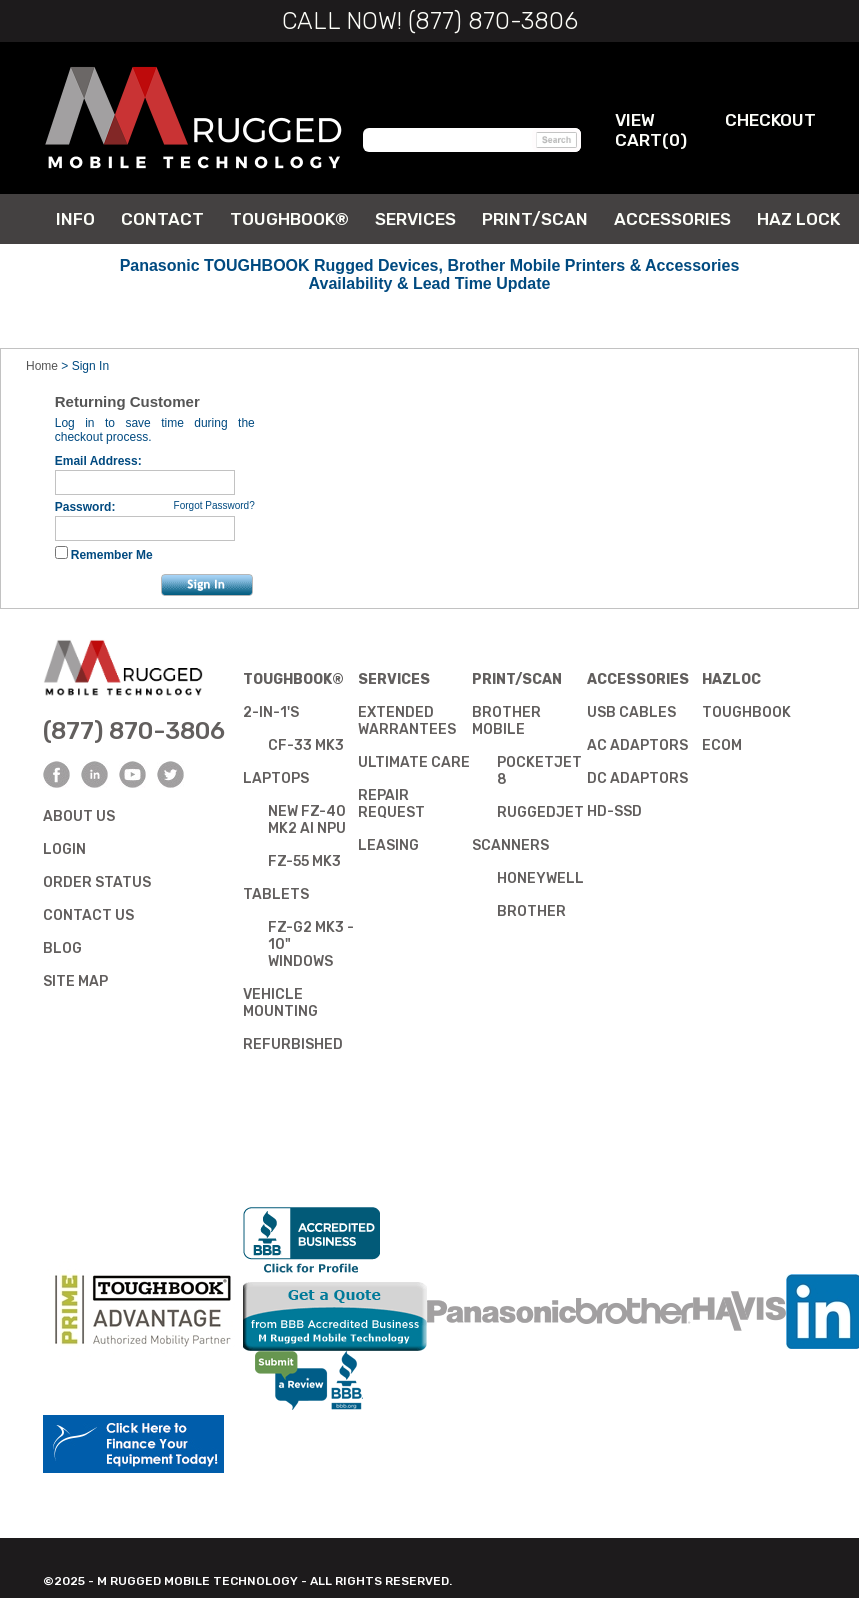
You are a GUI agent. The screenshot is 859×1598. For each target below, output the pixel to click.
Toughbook (746, 712)
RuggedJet (540, 812)
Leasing (388, 845)
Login (64, 849)
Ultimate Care (414, 762)
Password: (85, 507)
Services (394, 679)
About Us (79, 816)
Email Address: (98, 461)
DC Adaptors (637, 778)
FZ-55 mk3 (304, 861)
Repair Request (391, 804)
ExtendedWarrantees (407, 721)
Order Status (97, 882)
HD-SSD (614, 811)
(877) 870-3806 (134, 731)
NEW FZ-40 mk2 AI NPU (307, 820)
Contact (162, 219)
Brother (531, 911)
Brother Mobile (506, 721)
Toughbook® (293, 679)
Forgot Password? (214, 505)
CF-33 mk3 (306, 745)
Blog (62, 948)
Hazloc (731, 679)
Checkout (770, 120)
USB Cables (631, 712)
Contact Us (88, 915)
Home (42, 366)
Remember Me (112, 555)
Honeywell (540, 878)
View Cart (638, 130)
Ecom (722, 745)
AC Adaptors (637, 745)
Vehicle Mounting (280, 1003)
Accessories (638, 679)
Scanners (510, 845)
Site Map (75, 981)
